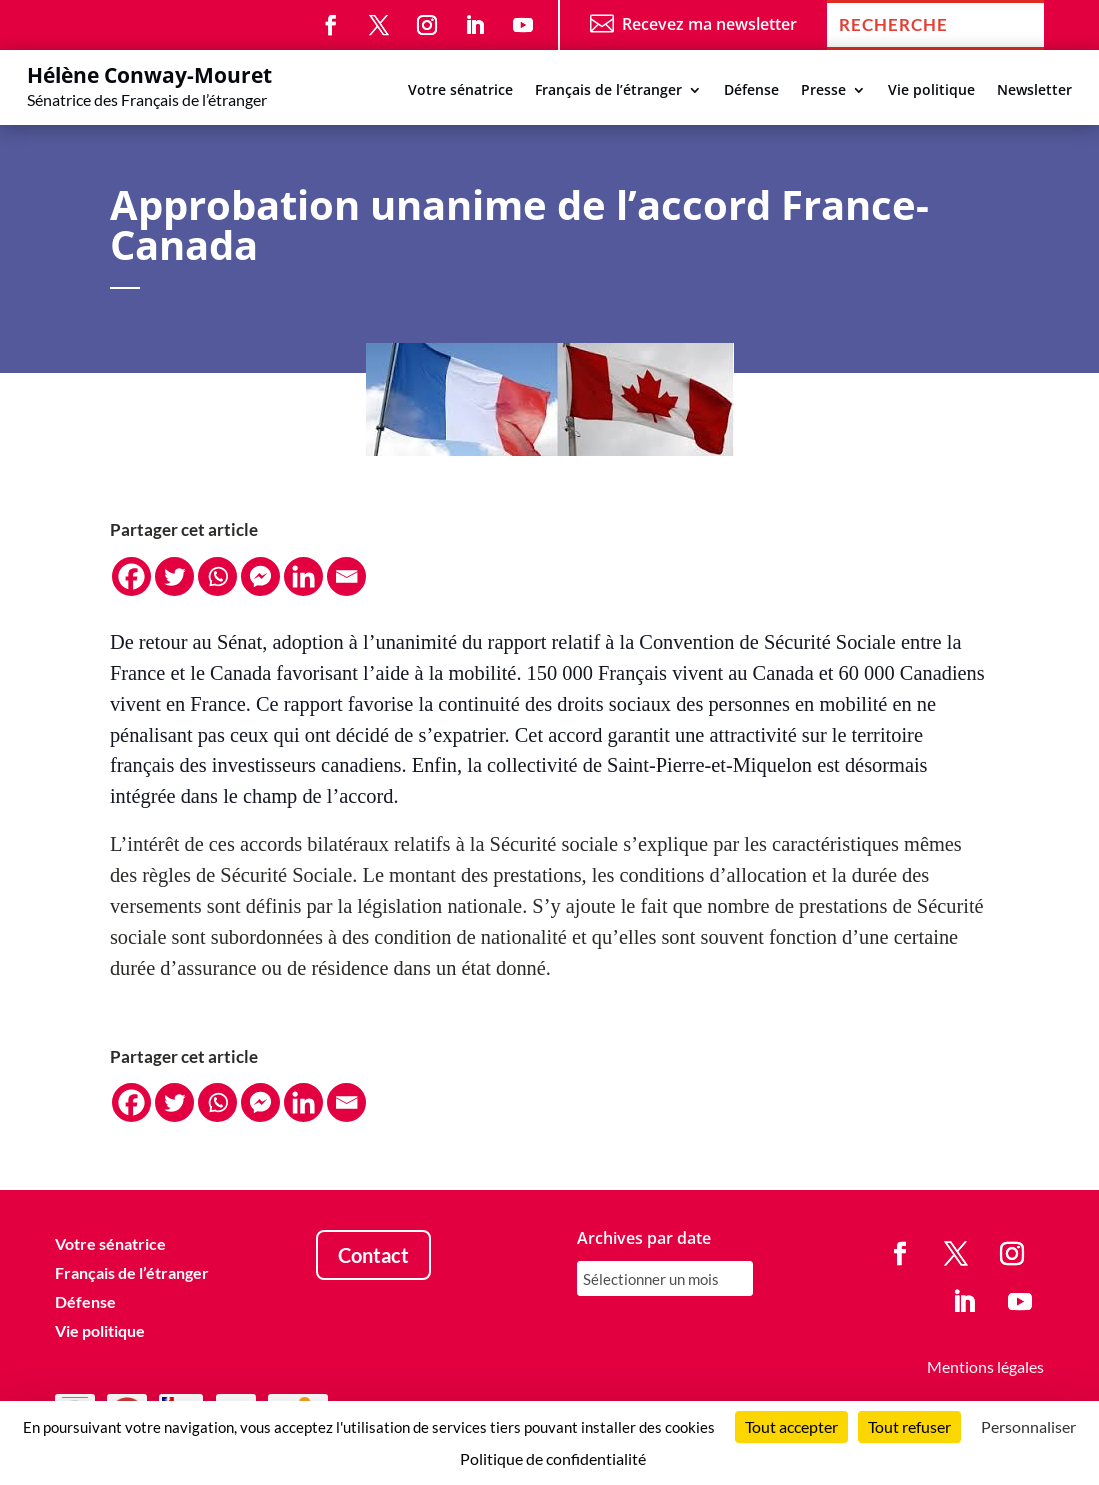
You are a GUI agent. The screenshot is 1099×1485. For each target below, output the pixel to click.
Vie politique (931, 91)
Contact (373, 1255)
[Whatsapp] (217, 576)
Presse (823, 91)
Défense (751, 91)
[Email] (346, 576)
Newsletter (1034, 91)
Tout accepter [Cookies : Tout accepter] (791, 1426)
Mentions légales (985, 1366)
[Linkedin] (303, 576)
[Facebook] (131, 576)
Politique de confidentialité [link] (553, 1458)
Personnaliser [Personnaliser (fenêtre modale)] (1028, 1426)
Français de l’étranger (608, 91)
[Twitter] (174, 576)
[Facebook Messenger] (260, 576)
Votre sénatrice (460, 91)
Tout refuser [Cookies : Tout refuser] (909, 1426)
